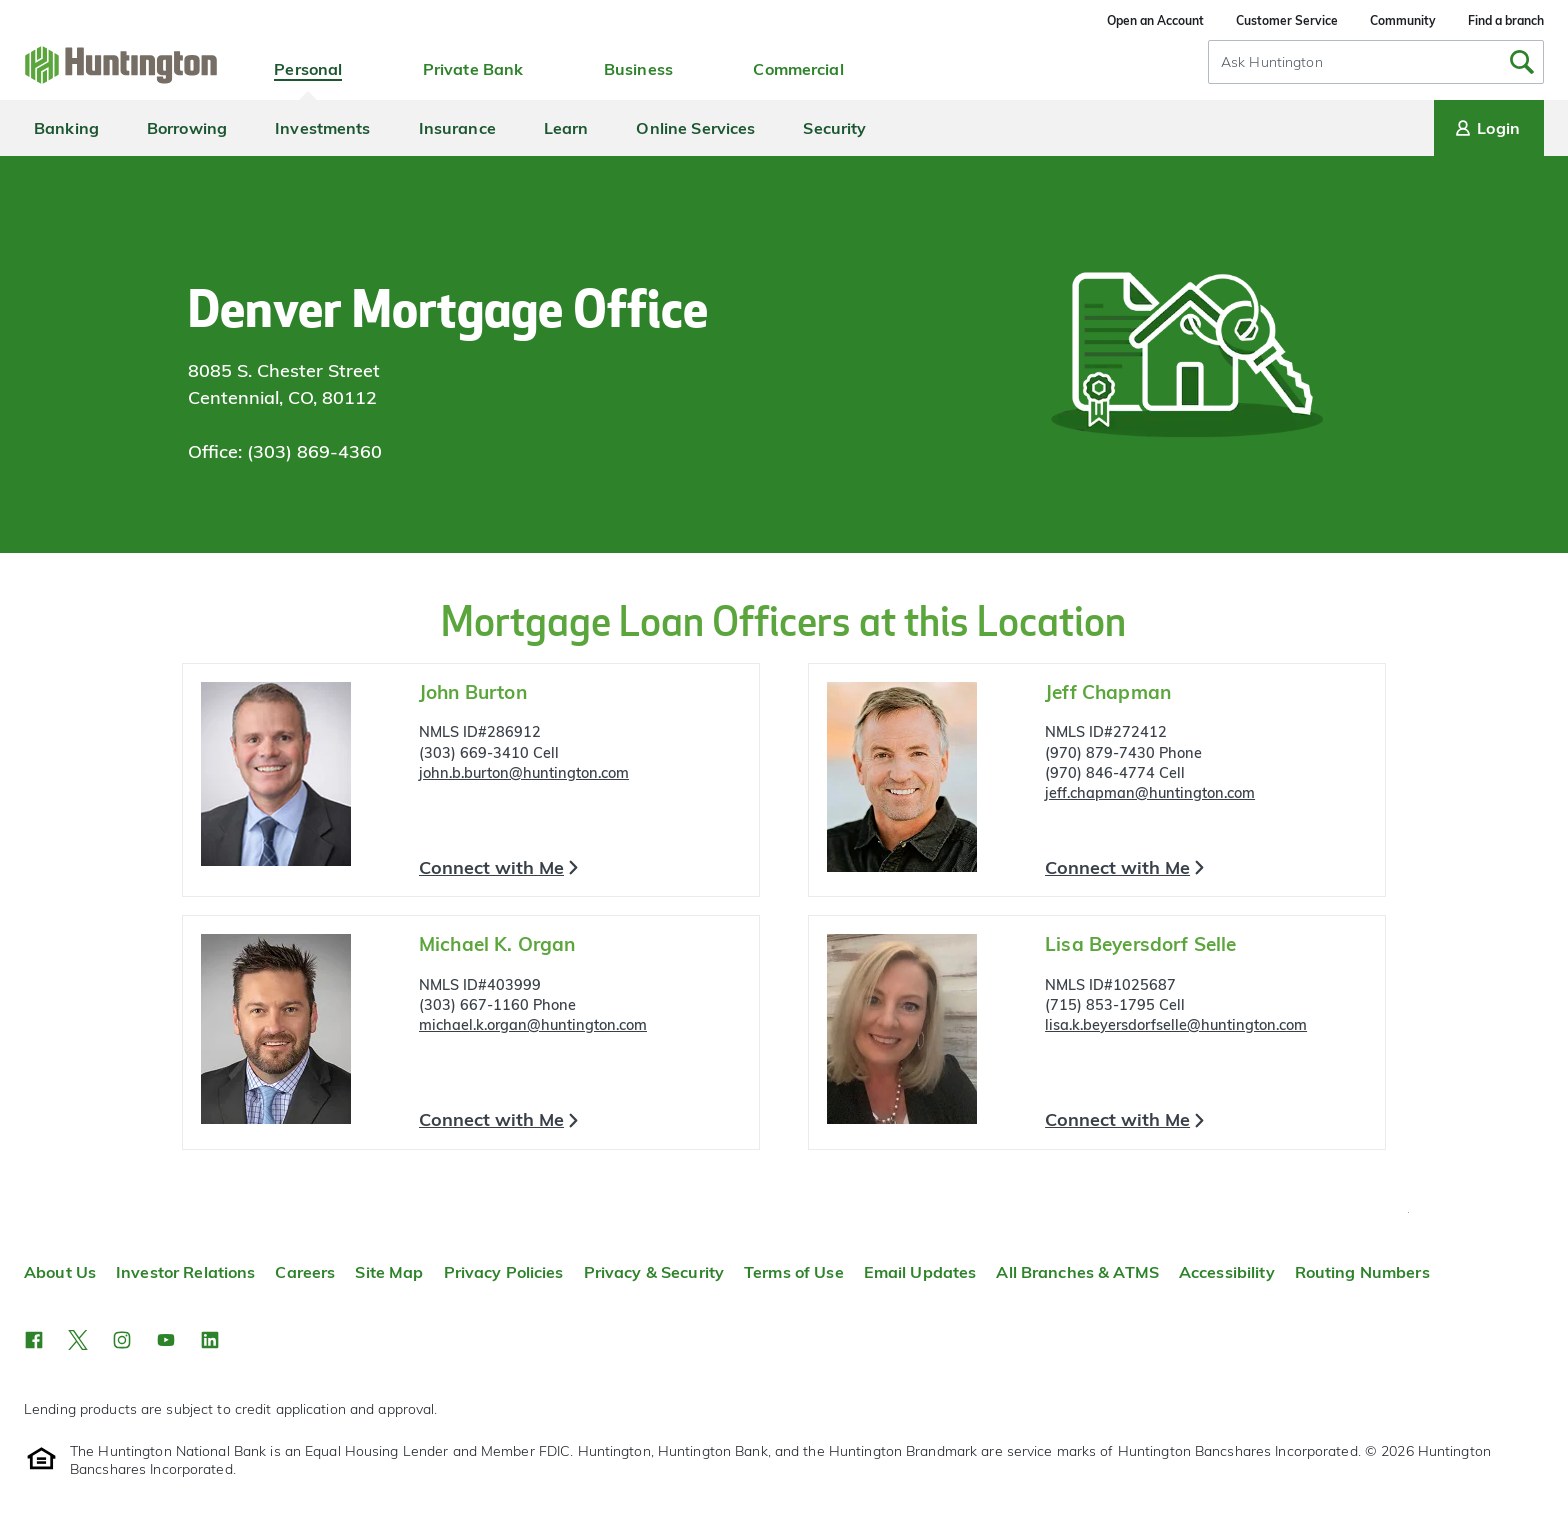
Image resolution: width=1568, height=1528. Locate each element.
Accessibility (1227, 1272)
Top (1408, 1212)
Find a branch (1506, 20)
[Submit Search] (1522, 62)
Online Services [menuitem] (695, 128)
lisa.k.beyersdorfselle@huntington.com (1176, 1025)
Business (638, 69)
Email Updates (920, 1272)
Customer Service (1287, 20)
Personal (308, 69)
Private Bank (473, 69)
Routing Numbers (1362, 1272)
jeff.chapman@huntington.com (1150, 793)
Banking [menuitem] (66, 128)
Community (1403, 20)
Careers (305, 1272)
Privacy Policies (504, 1272)
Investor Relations (185, 1272)
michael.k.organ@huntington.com (533, 1025)
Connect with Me (491, 867)
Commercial (798, 69)
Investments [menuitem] (322, 128)
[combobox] (1376, 62)
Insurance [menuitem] (457, 128)
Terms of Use (794, 1272)
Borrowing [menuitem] (187, 128)
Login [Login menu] (1486, 128)
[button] (34, 1340)
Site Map (389, 1272)
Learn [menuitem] (566, 128)
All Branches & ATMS (1077, 1272)
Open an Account (1155, 20)
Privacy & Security (654, 1272)
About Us (60, 1272)
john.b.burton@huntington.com (524, 773)
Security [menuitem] (834, 128)
